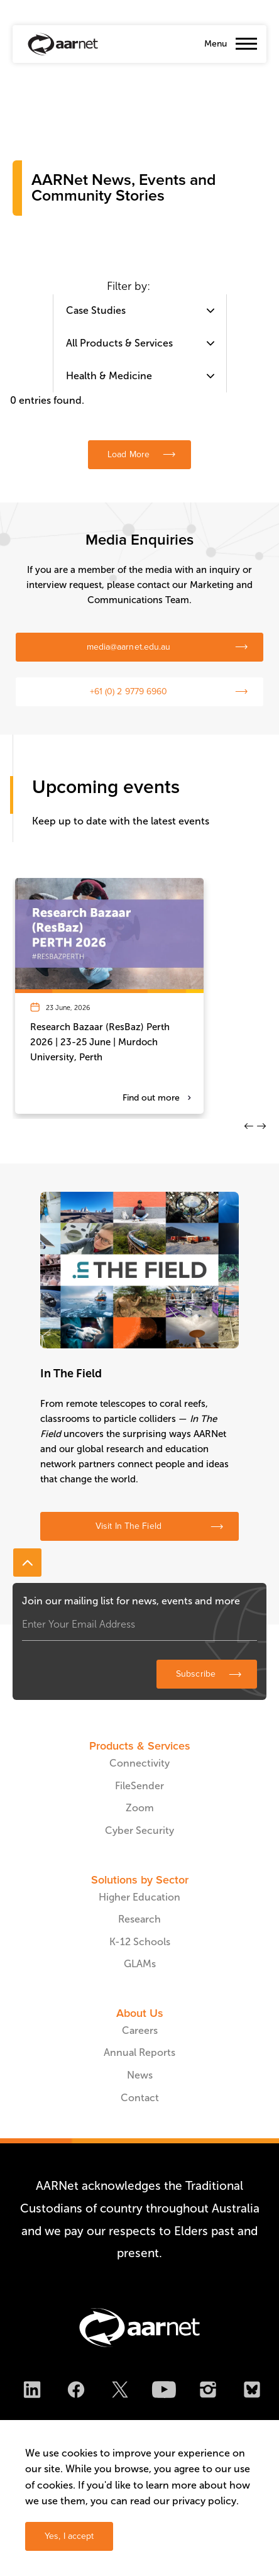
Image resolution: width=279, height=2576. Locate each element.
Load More (128, 454)
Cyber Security (139, 1830)
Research (139, 1919)
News (140, 2075)
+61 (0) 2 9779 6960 (129, 691)
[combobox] (139, 310)
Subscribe (196, 1673)
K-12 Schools (139, 1942)
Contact (140, 2098)
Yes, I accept (69, 2536)
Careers (140, 2030)
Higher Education (139, 1897)
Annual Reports (139, 2052)
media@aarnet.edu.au (129, 646)
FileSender (139, 1786)
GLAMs (140, 1964)
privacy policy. (205, 2501)
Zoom (140, 1808)
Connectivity (139, 1763)
